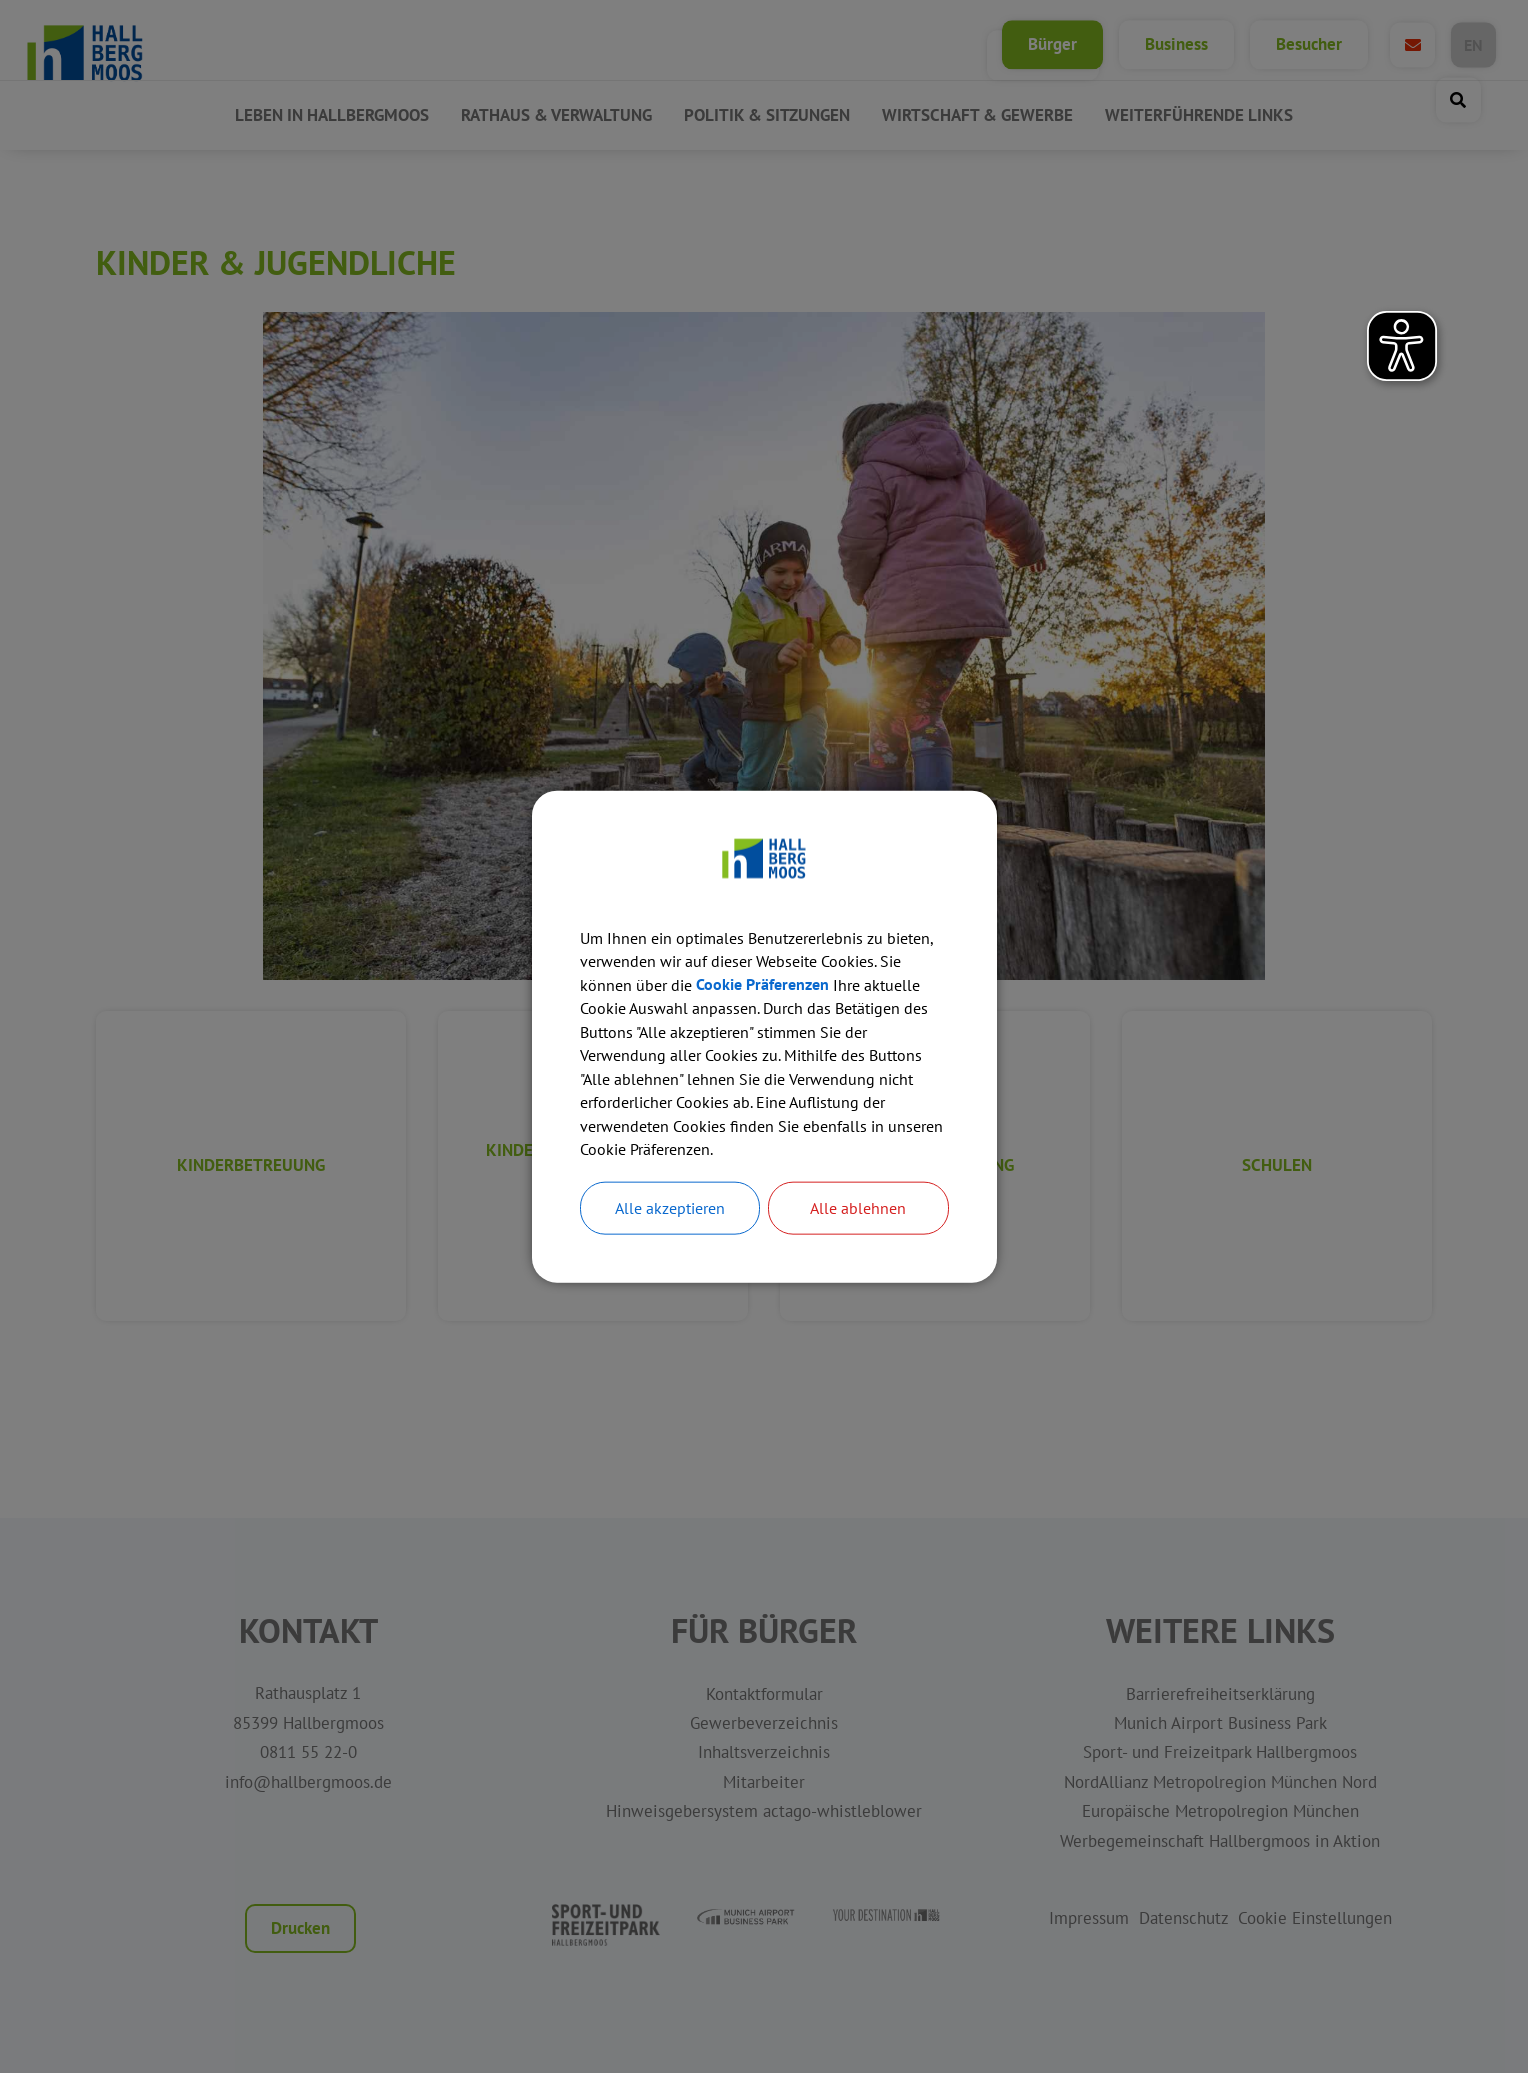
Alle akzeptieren (670, 1211)
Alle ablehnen (858, 1211)
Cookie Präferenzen (762, 984)
